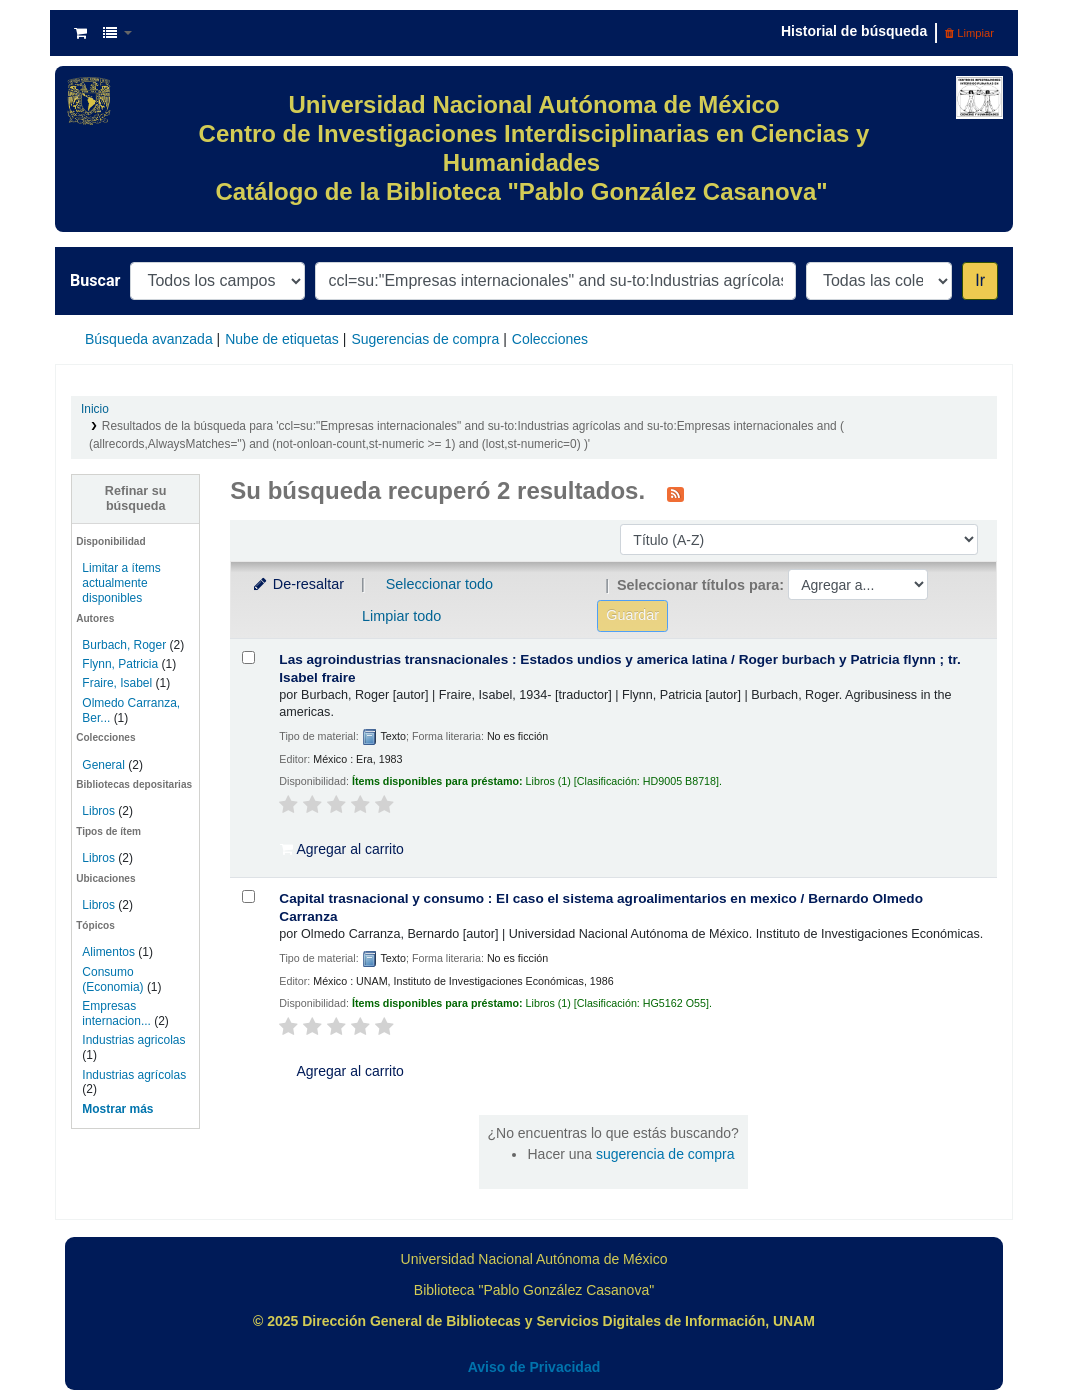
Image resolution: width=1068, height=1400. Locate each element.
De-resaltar (297, 584)
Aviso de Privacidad (534, 1367)
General (105, 765)
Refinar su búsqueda (136, 498)
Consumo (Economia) (112, 979)
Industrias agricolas (133, 1040)
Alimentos (108, 952)
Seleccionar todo (439, 584)
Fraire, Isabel (117, 683)
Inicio (95, 409)
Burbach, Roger (124, 645)
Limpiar (969, 33)
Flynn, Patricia (120, 664)
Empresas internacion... (116, 1013)
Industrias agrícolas (134, 1075)
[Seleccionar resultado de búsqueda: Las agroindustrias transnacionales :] (248, 657)
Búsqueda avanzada (149, 339)
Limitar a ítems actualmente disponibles (121, 583)
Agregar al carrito (342, 849)
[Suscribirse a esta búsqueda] (675, 493)
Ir (980, 280)
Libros (98, 811)
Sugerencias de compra (425, 339)
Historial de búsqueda (854, 31)
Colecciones (550, 339)
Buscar (95, 280)
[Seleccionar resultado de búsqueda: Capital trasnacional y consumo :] (248, 896)
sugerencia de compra (665, 1154)
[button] (80, 33)
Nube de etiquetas (282, 339)
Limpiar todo (401, 616)
